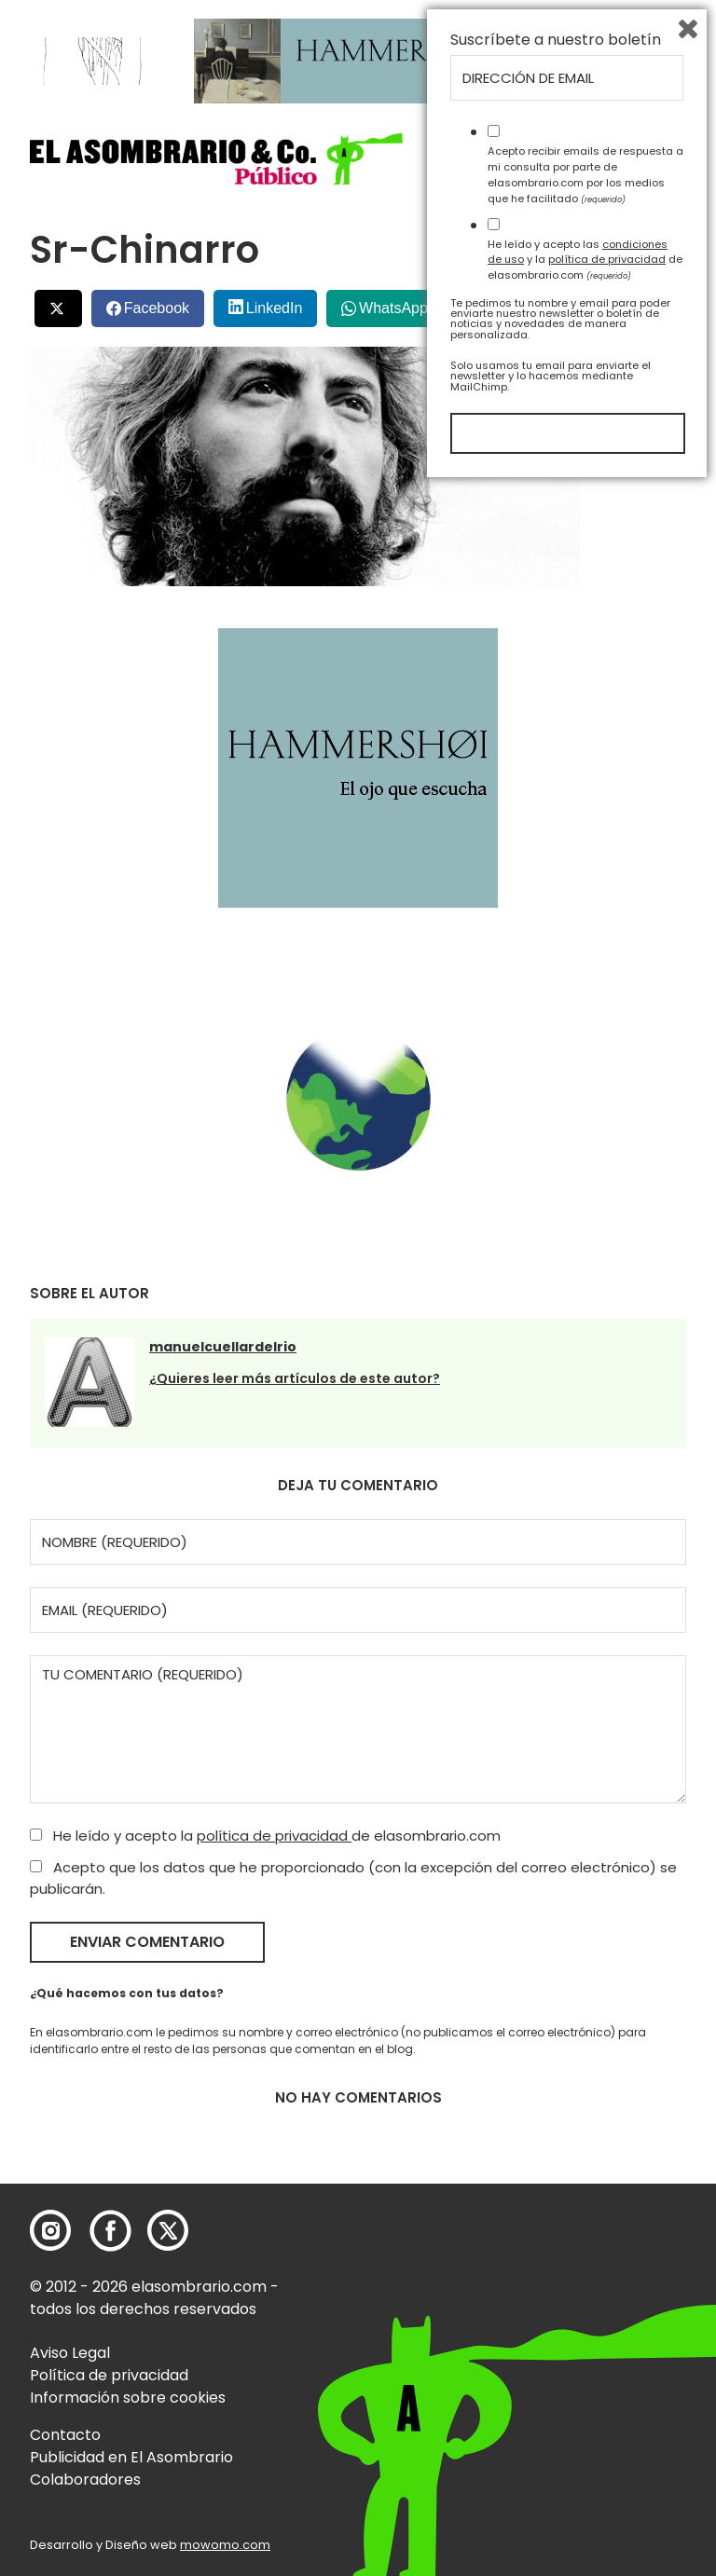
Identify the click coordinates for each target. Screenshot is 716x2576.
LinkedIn (274, 308)
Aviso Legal (70, 2353)
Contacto (65, 2435)
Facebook (156, 308)
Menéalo (509, 301)
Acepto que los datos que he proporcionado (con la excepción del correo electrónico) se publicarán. (353, 1877)
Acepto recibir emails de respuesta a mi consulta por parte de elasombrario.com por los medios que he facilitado (585, 2264)
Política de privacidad (109, 2375)
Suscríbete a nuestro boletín (555, 2129)
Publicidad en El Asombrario (131, 2457)
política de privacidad (274, 1835)
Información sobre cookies (128, 2397)
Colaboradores (85, 2479)
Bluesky (610, 300)
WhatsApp (393, 308)
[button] (216, 159)
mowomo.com (225, 2545)
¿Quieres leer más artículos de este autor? (294, 1378)
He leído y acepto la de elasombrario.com (265, 1835)
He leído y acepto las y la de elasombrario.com (585, 2348)
